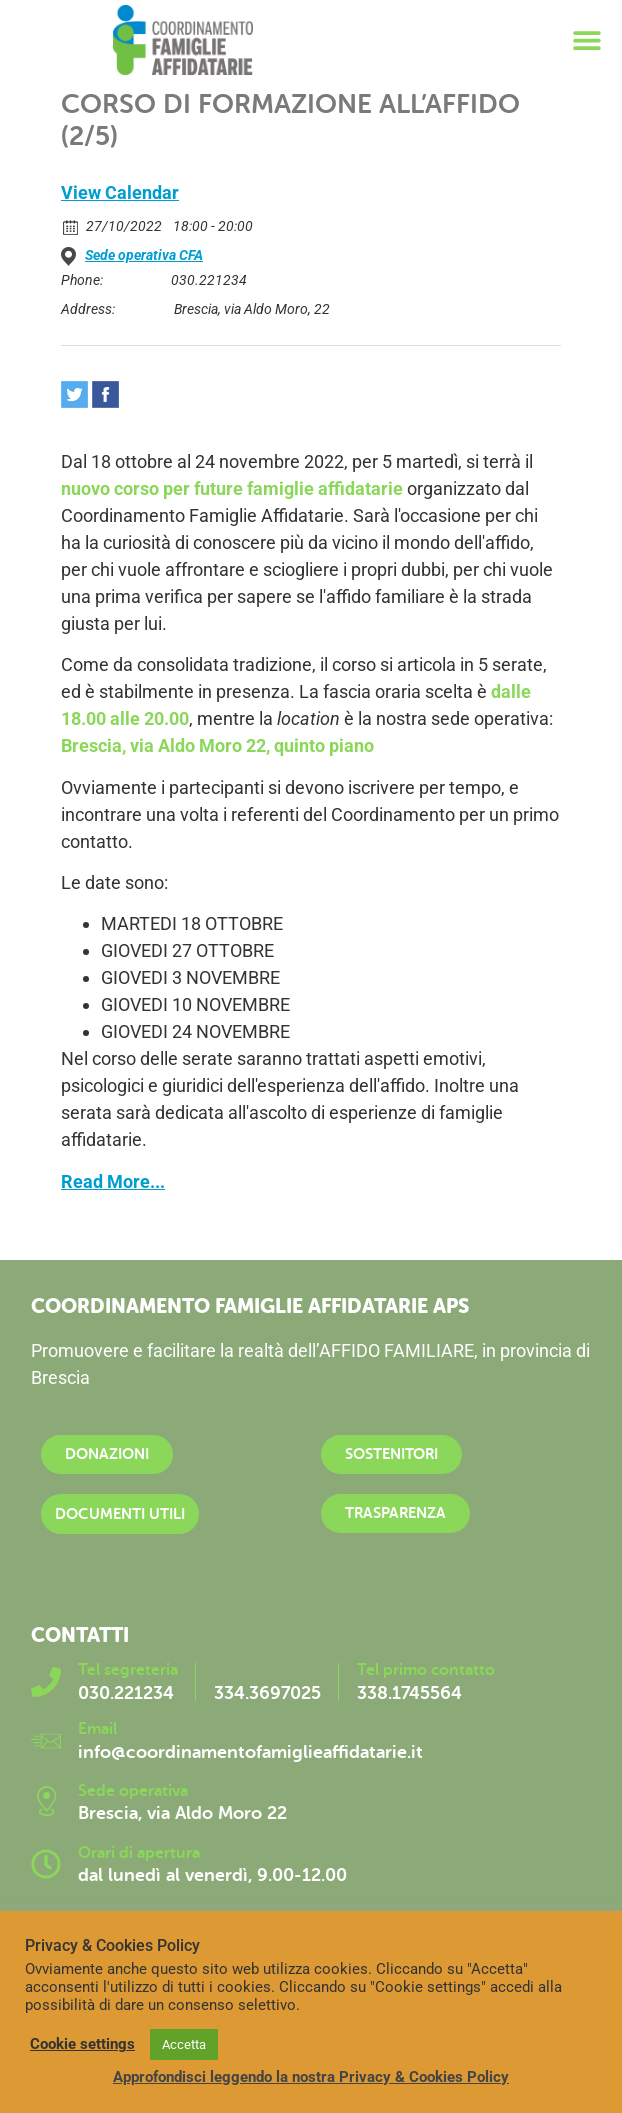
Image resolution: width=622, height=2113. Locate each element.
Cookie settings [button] (82, 2044)
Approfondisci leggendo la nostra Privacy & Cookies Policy (311, 2077)
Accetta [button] (184, 2044)
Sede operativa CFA (144, 255)
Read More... (113, 1181)
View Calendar (120, 192)
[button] (587, 40)
